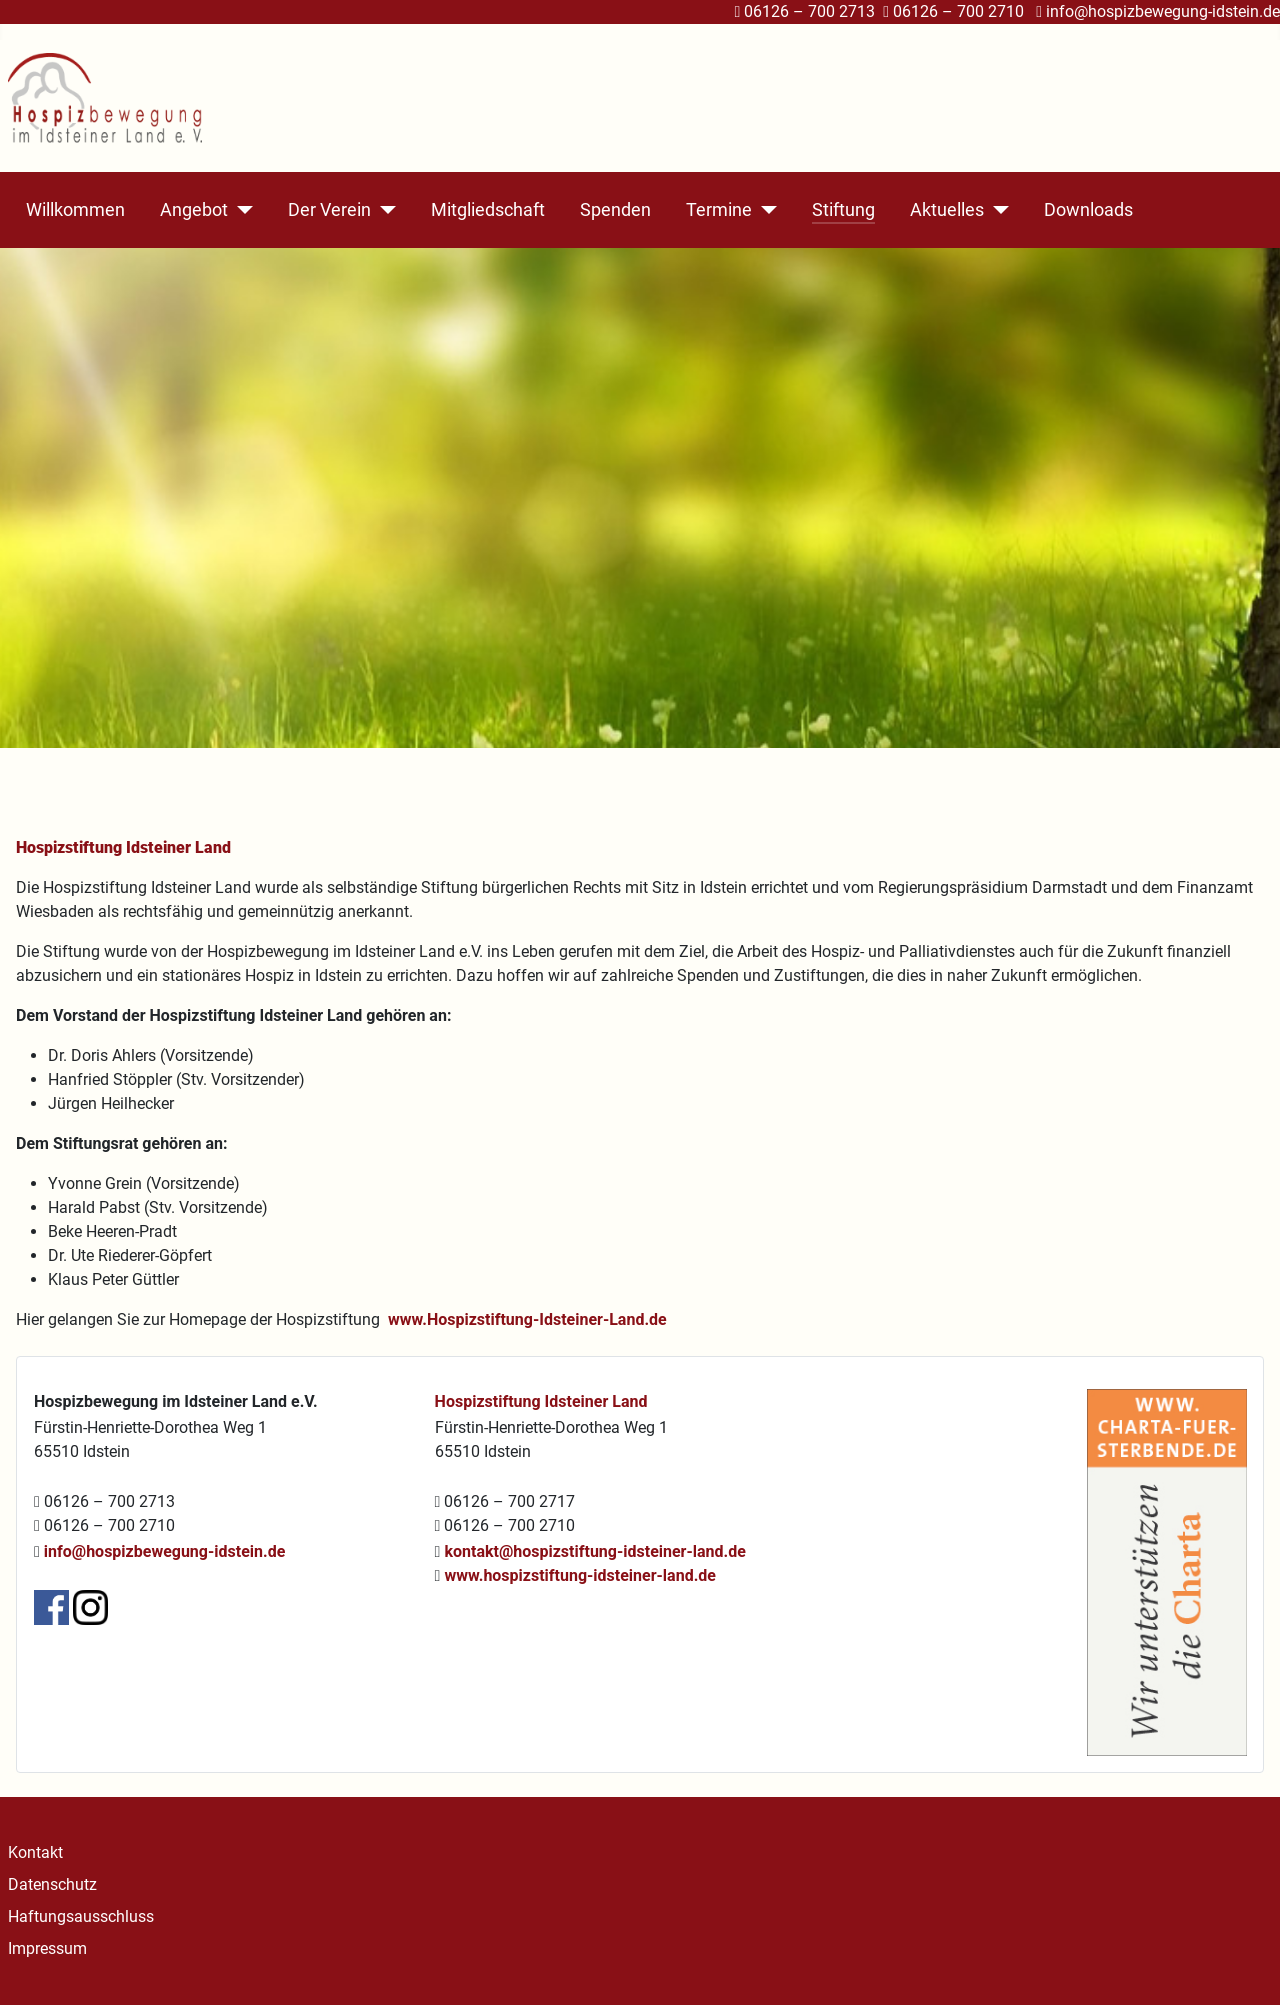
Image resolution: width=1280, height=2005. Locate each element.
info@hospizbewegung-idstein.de (1163, 11)
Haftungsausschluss (81, 1916)
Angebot (194, 210)
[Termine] (764, 210)
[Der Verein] (383, 210)
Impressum (47, 1948)
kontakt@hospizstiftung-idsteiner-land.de (594, 1551)
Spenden (615, 210)
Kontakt (35, 1852)
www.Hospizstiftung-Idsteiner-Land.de (527, 1319)
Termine (719, 210)
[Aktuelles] (996, 210)
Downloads (1088, 210)
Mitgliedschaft (488, 210)
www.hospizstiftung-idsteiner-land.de (579, 1575)
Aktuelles (947, 210)
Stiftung (843, 210)
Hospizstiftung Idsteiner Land (541, 1401)
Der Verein (329, 210)
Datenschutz (52, 1884)
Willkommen (75, 210)
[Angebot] (240, 210)
